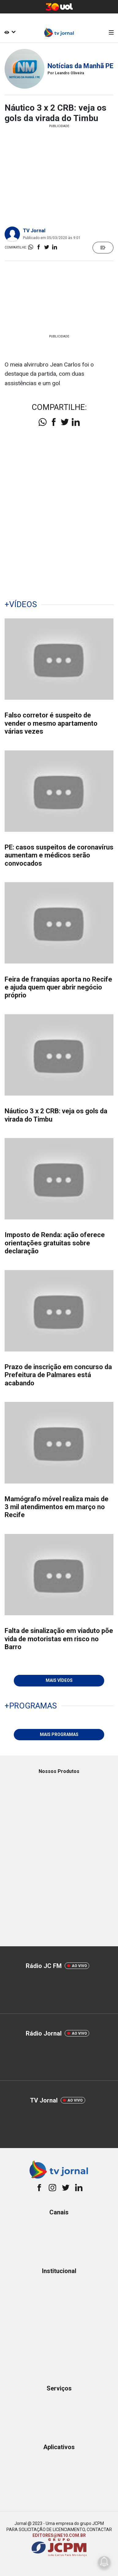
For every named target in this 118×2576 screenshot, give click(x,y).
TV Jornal (34, 231)
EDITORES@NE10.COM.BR (59, 2535)
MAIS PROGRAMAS (59, 1734)
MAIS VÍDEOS (59, 1680)
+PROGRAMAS (31, 1705)
